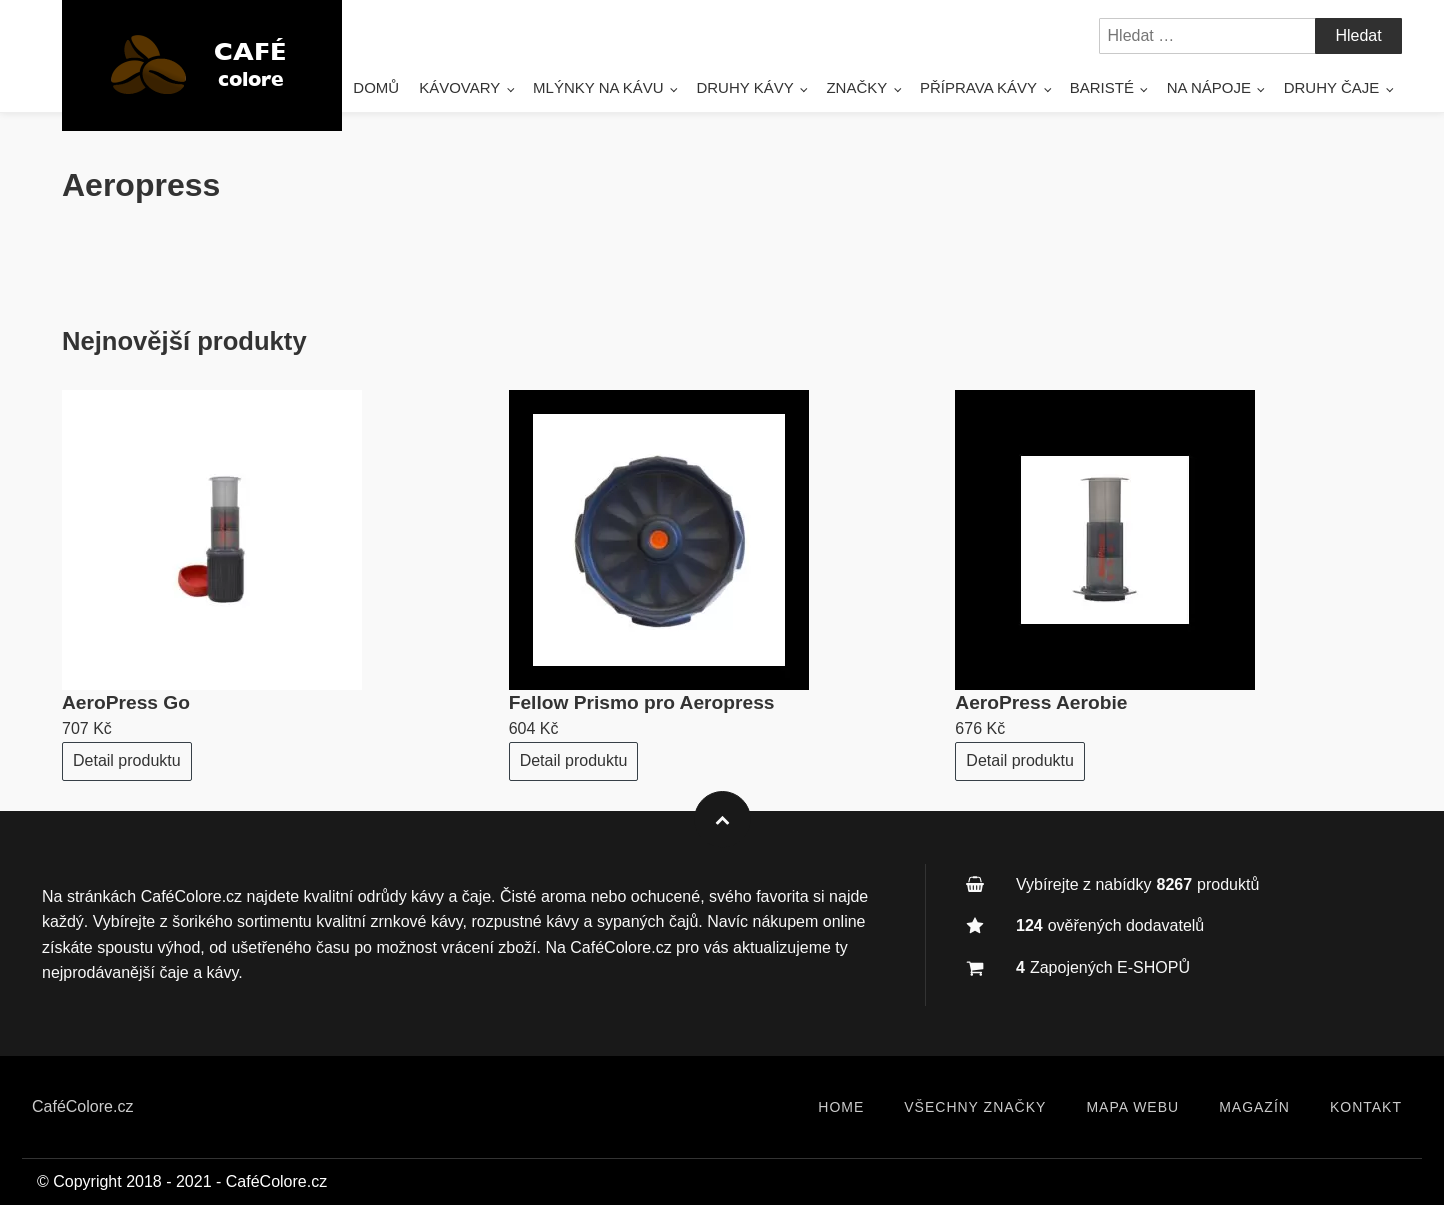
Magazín (1254, 1107)
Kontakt (1366, 1107)
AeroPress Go (126, 702)
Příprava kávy (978, 87)
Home (841, 1107)
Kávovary (459, 87)
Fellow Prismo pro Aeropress (642, 702)
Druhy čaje (1332, 87)
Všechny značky (975, 1107)
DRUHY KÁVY (744, 87)
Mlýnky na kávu (598, 87)
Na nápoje (1209, 87)
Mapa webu (1132, 1107)
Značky (856, 87)
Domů (376, 87)
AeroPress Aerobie (1041, 702)
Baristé (1102, 87)
